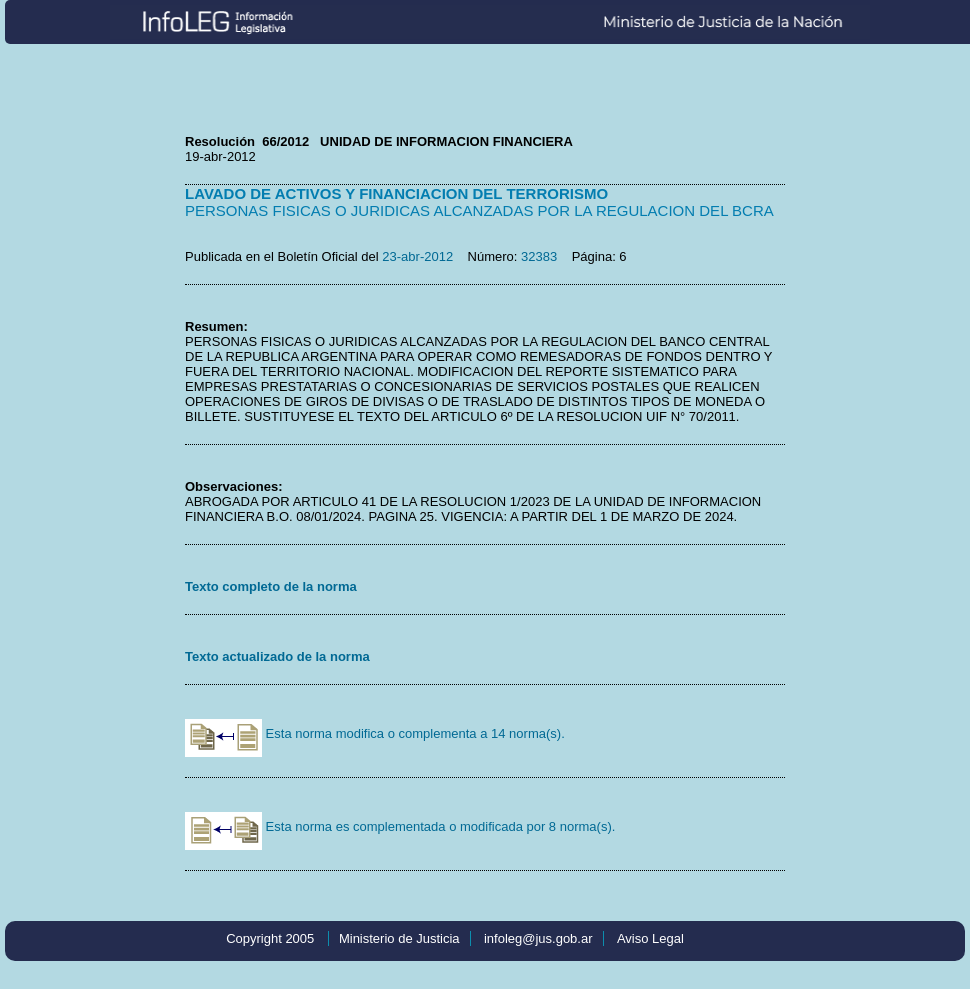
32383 (539, 256)
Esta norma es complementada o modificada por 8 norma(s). (400, 826)
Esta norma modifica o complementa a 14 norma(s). (375, 733)
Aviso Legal (650, 938)
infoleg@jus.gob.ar (538, 938)
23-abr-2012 (417, 256)
